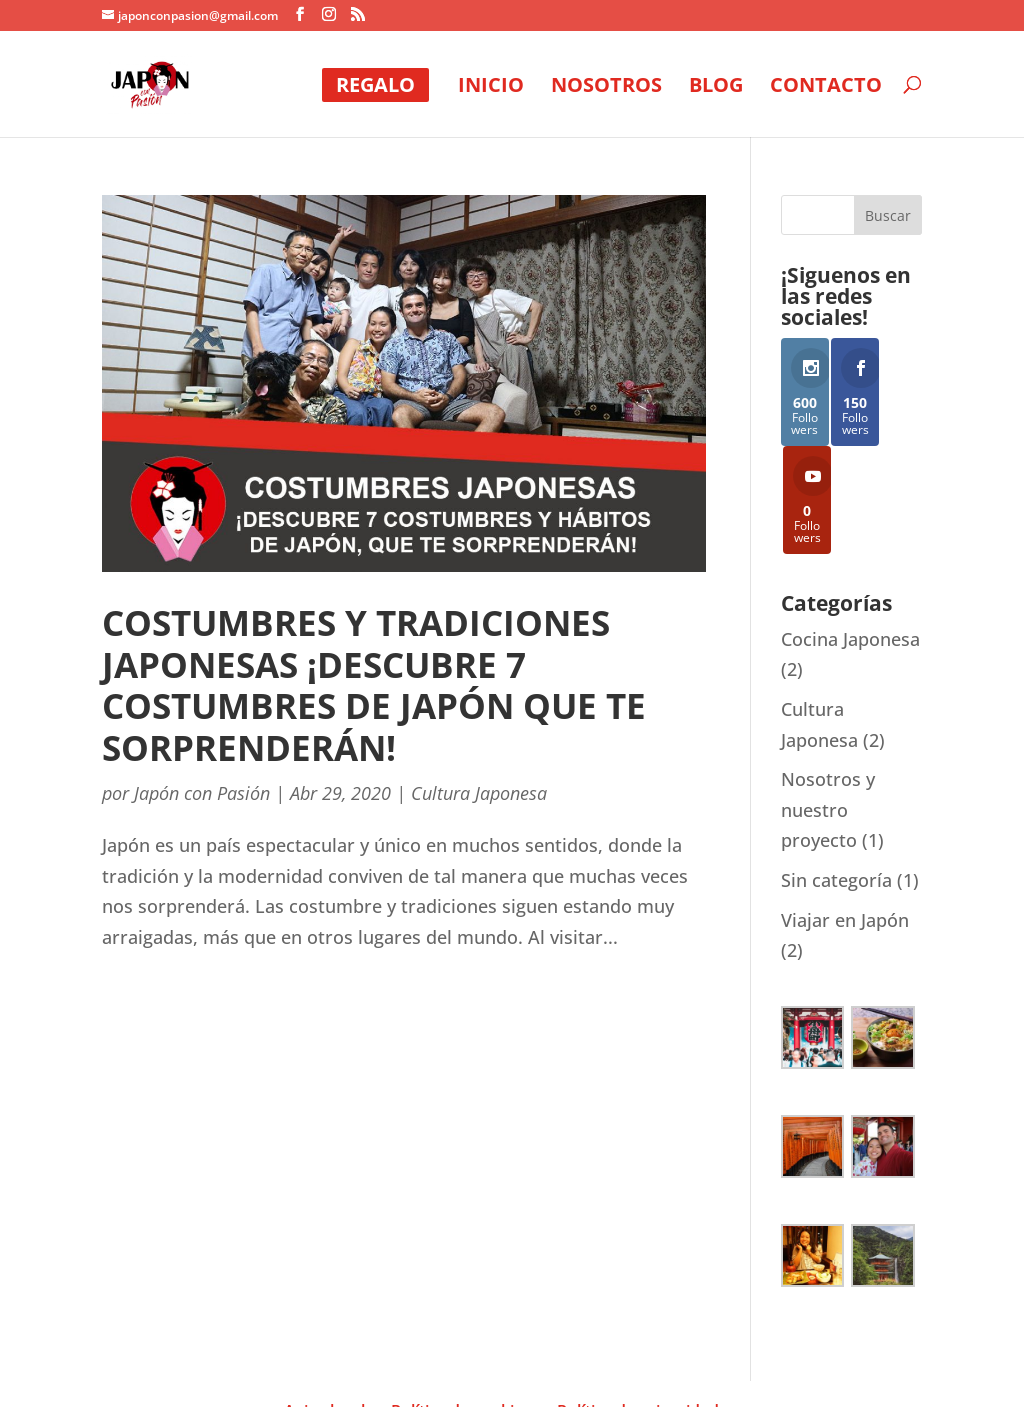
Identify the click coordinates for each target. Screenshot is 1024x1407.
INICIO (491, 88)
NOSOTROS (606, 88)
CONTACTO (826, 88)
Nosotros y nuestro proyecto (828, 713)
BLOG (716, 88)
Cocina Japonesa (850, 543)
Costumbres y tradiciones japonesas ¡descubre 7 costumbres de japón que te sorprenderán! (374, 685)
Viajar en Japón (845, 823)
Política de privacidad (638, 1315)
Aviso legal (324, 1315)
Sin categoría (836, 784)
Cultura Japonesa (479, 793)
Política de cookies (461, 1315)
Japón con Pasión (202, 793)
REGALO (375, 84)
